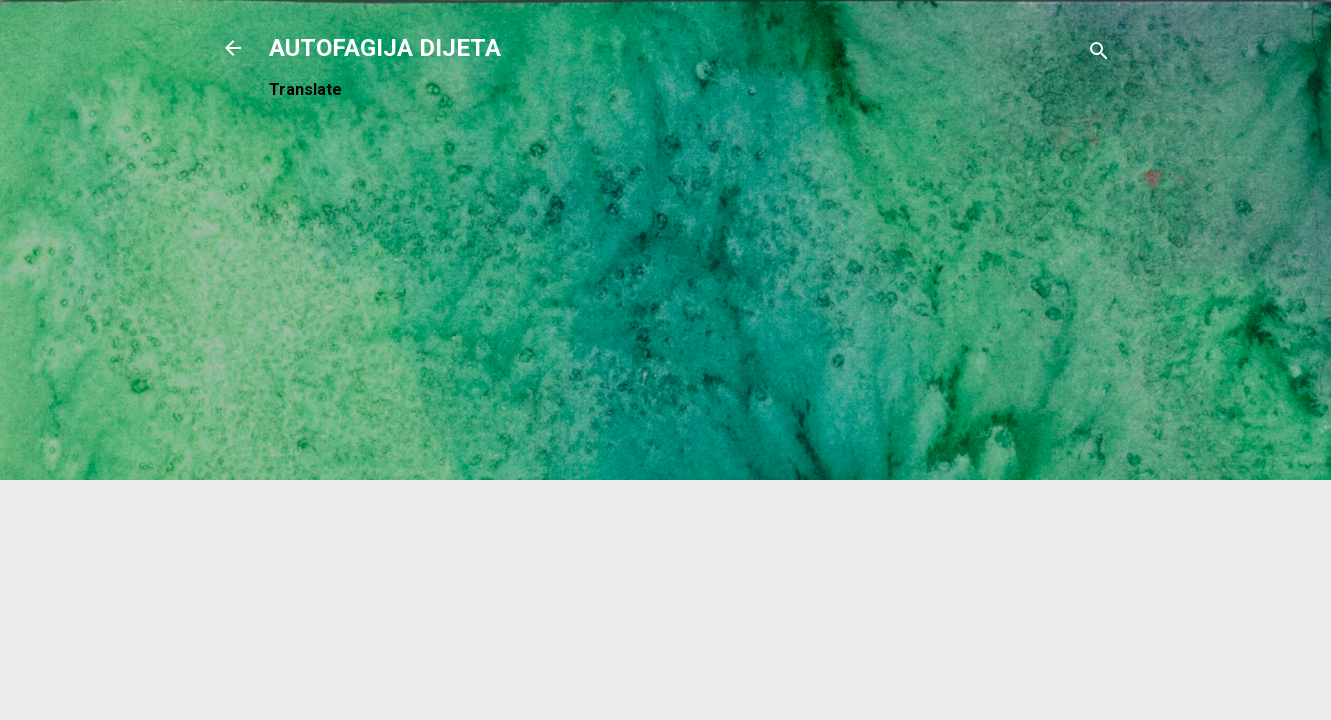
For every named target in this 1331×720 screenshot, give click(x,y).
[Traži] (1099, 54)
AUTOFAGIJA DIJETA (385, 48)
